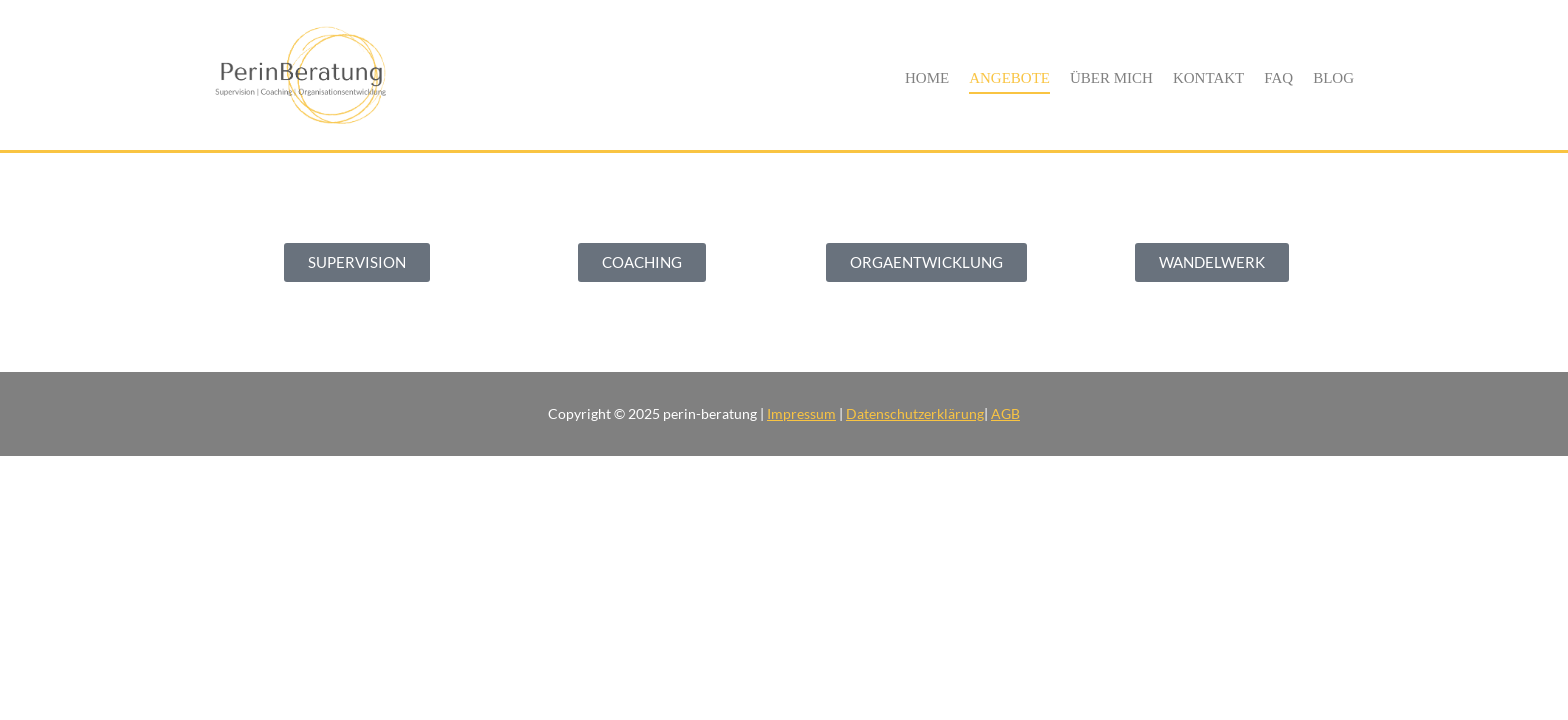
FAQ (1278, 78)
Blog (1333, 78)
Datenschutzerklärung (915, 413)
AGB (1005, 413)
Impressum (801, 413)
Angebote (1009, 78)
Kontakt (1208, 78)
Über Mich (1111, 78)
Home (927, 78)
